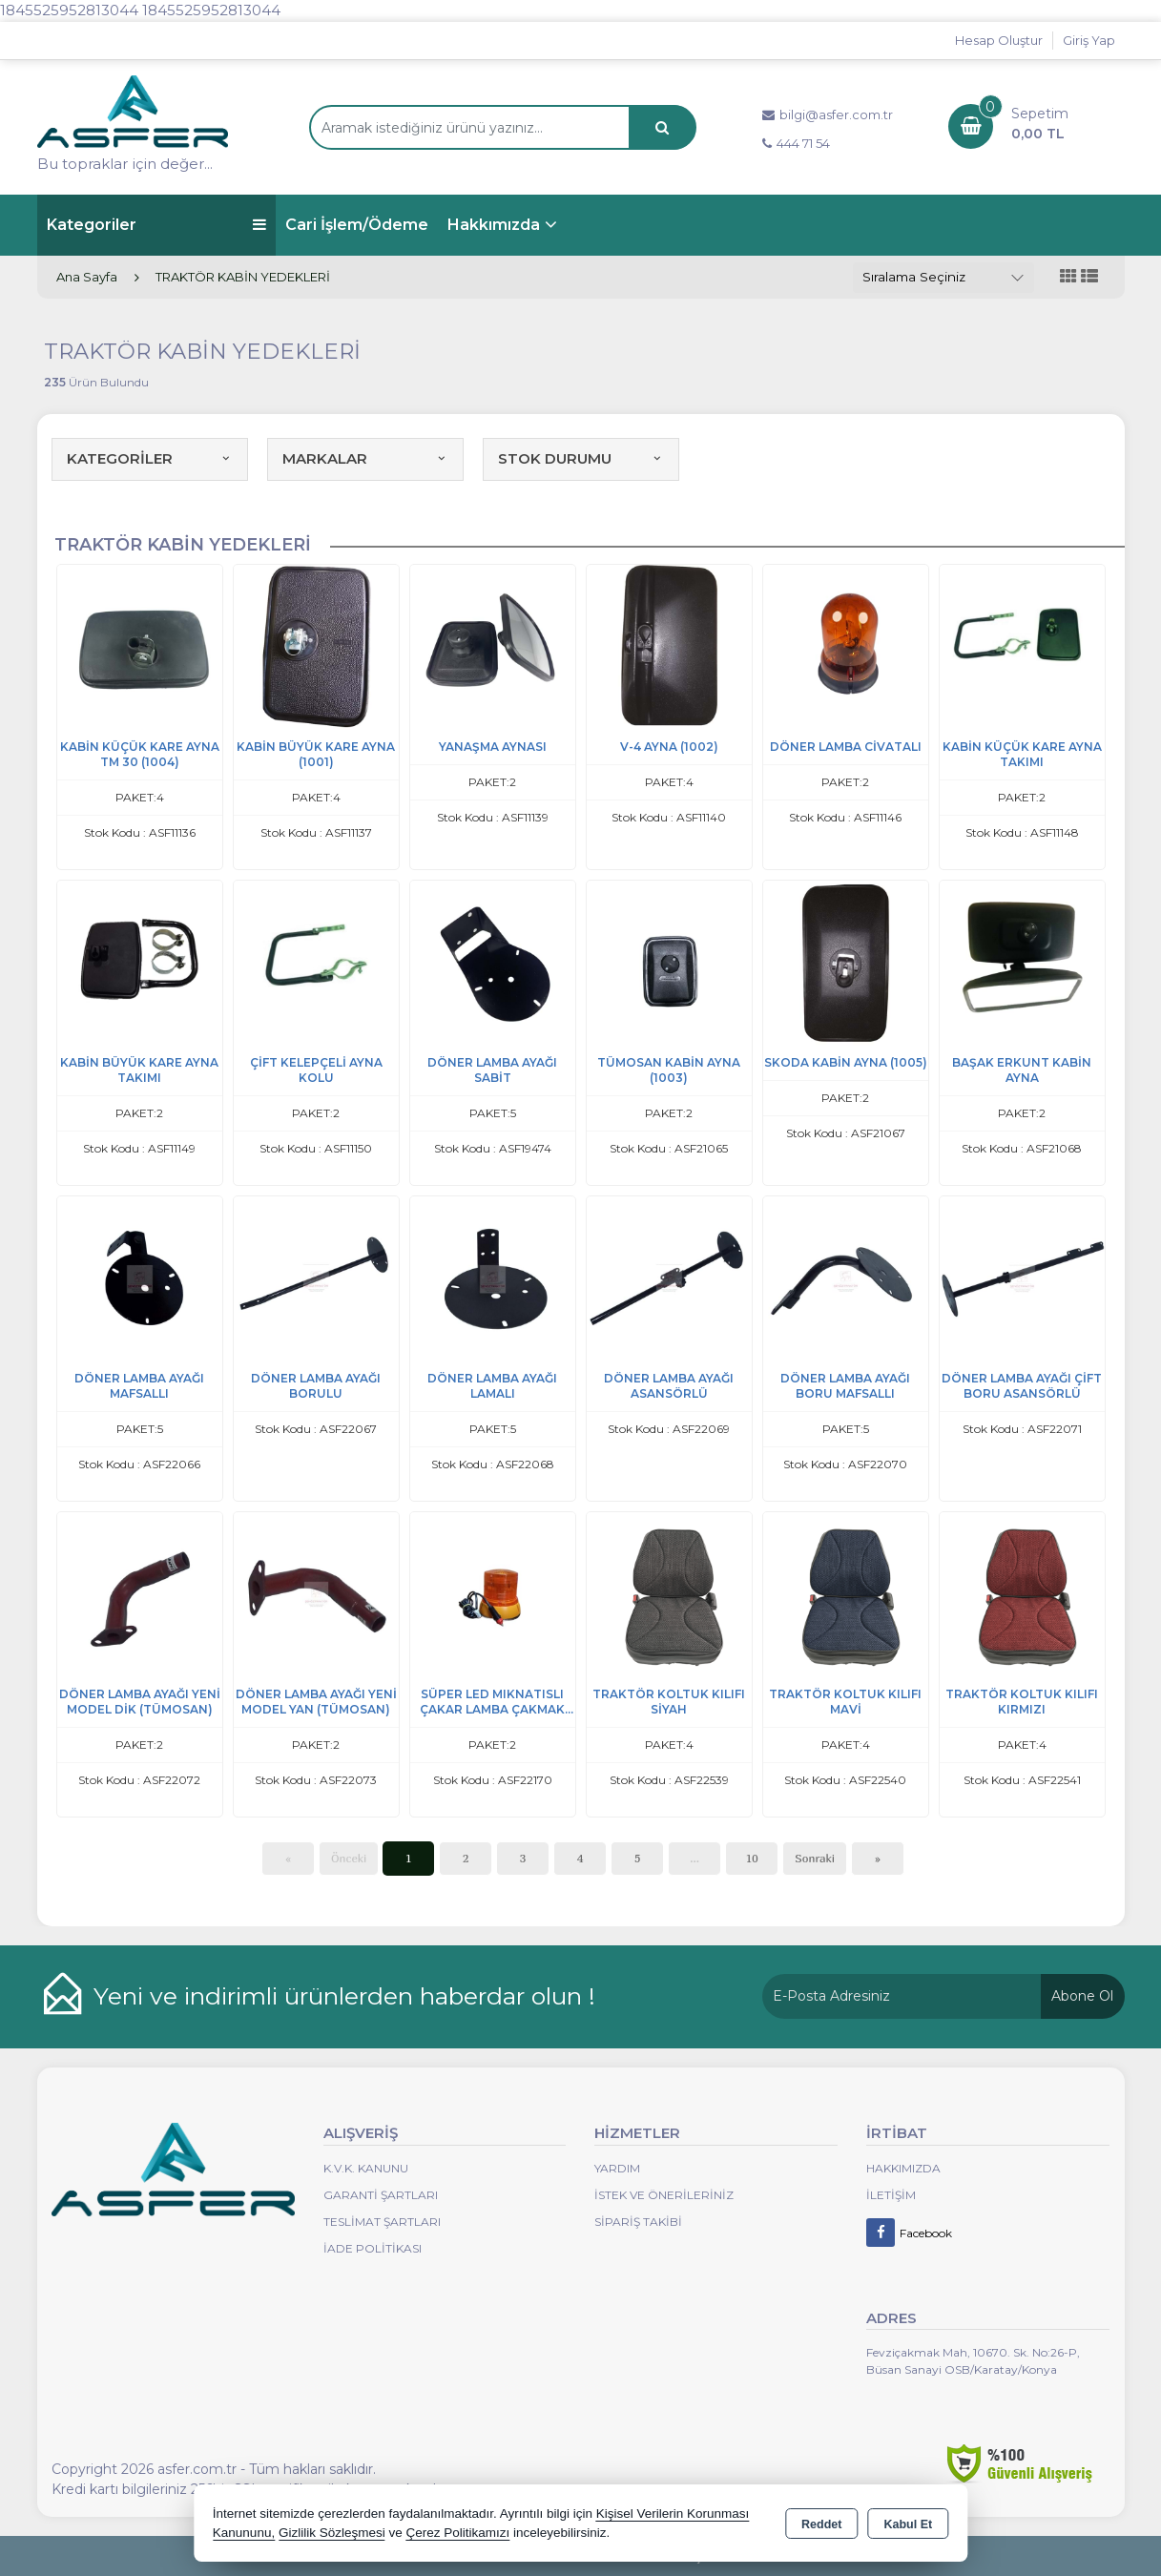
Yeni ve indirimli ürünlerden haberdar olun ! (344, 1996)
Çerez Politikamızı (457, 2532)
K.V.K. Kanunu (365, 2168)
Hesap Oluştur (999, 40)
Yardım (617, 2168)
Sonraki (815, 1858)
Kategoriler (156, 225)
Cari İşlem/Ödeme (356, 225)
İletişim (891, 2195)
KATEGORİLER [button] (150, 458)
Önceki (348, 1858)
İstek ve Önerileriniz (664, 2195)
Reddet (821, 2524)
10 (752, 1858)
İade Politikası (372, 2248)
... (694, 1858)
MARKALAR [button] (365, 458)
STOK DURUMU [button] (581, 458)
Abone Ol (1082, 1996)
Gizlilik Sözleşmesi (332, 2532)
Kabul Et (907, 2524)
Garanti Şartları (380, 2195)
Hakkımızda (493, 225)
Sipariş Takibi (638, 2221)
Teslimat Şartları (382, 2221)
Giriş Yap (1089, 40)
